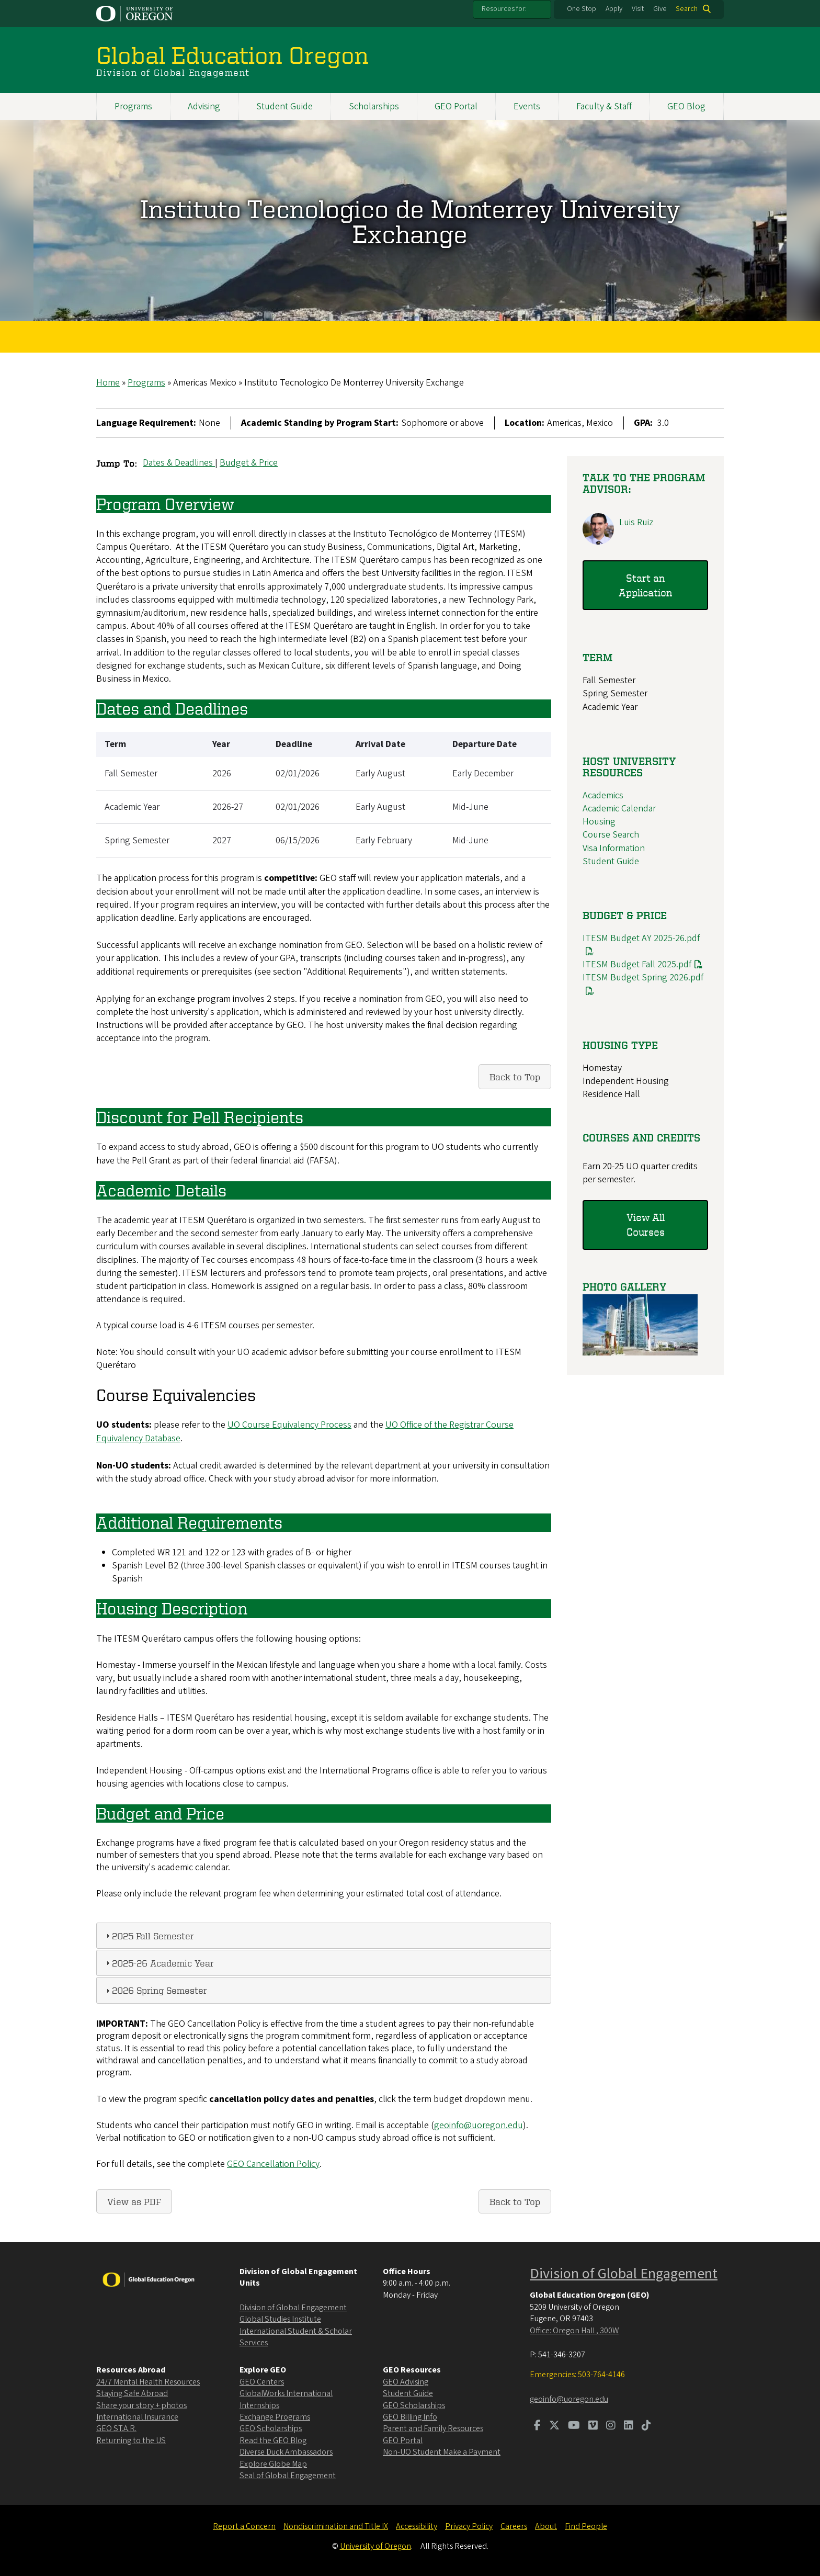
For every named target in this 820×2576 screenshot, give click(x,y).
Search (687, 9)
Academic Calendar (619, 808)
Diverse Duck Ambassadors (286, 2452)
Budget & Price (249, 462)
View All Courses (646, 1225)
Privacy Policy (469, 2526)
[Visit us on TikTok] (646, 2426)
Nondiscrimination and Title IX (335, 2526)
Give (660, 9)
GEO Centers (262, 2382)
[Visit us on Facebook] (537, 2426)
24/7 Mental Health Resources (148, 2382)
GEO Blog (686, 106)
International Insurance (137, 2417)
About (546, 2526)
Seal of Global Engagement (288, 2475)
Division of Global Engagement (293, 2307)
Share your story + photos (141, 2405)
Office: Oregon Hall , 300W (574, 2330)
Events (527, 106)
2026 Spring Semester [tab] (155, 1990)
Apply (614, 9)
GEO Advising (405, 2382)
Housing (599, 822)
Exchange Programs (275, 2417)
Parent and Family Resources (433, 2428)
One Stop (581, 9)
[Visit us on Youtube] (574, 2426)
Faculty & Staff (604, 106)
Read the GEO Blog (273, 2440)
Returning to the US (131, 2440)
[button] (640, 1353)
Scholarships (374, 106)
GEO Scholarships (271, 2428)
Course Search (611, 835)
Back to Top (514, 1076)
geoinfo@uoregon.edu (478, 2125)
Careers (513, 2526)
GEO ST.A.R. (116, 2428)
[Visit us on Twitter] (554, 2426)
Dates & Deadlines (179, 462)
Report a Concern (244, 2526)
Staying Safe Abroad (132, 2393)
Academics (603, 795)
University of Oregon (375, 2546)
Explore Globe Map (273, 2464)
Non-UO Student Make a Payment (441, 2452)
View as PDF (134, 2201)
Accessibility (416, 2526)
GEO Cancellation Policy (273, 2164)
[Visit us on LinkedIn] (628, 2426)
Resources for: (504, 9)
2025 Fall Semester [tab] (149, 1935)
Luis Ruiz (636, 522)
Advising (204, 106)
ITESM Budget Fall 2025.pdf (637, 964)
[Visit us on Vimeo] (593, 2426)
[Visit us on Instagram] (611, 2426)
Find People (586, 2526)
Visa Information (614, 848)
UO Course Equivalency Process (289, 1425)
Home (108, 382)
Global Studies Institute (280, 2319)
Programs (133, 106)
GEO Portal (456, 106)
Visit (638, 9)
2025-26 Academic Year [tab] (159, 1962)
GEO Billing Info (410, 2417)
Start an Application (645, 585)
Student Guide (284, 106)
